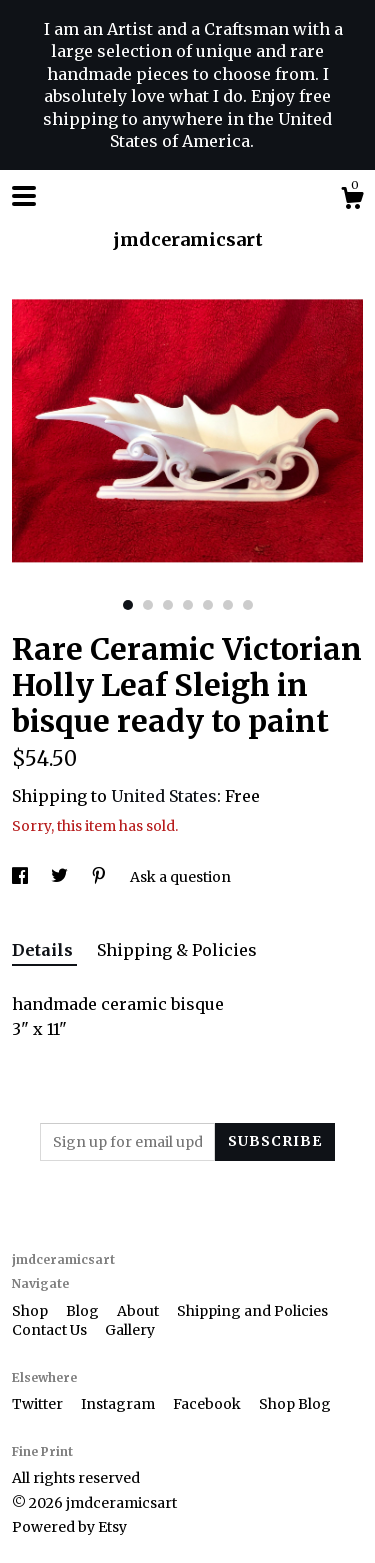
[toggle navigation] (24, 196)
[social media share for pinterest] (100, 877)
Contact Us (51, 1330)
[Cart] (352, 201)
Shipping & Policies (177, 950)
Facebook (208, 1404)
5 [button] (208, 605)
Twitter (39, 1404)
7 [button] (248, 605)
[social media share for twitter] (61, 877)
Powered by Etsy (69, 1527)
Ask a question (180, 877)
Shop (31, 1311)
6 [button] (228, 605)
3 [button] (168, 605)
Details (44, 950)
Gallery (130, 1330)
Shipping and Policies (252, 1311)
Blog (84, 1311)
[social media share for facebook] (21, 877)
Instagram (119, 1404)
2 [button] (148, 605)
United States (164, 796)
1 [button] (128, 605)
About (139, 1311)
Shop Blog (295, 1404)
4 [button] (188, 605)
